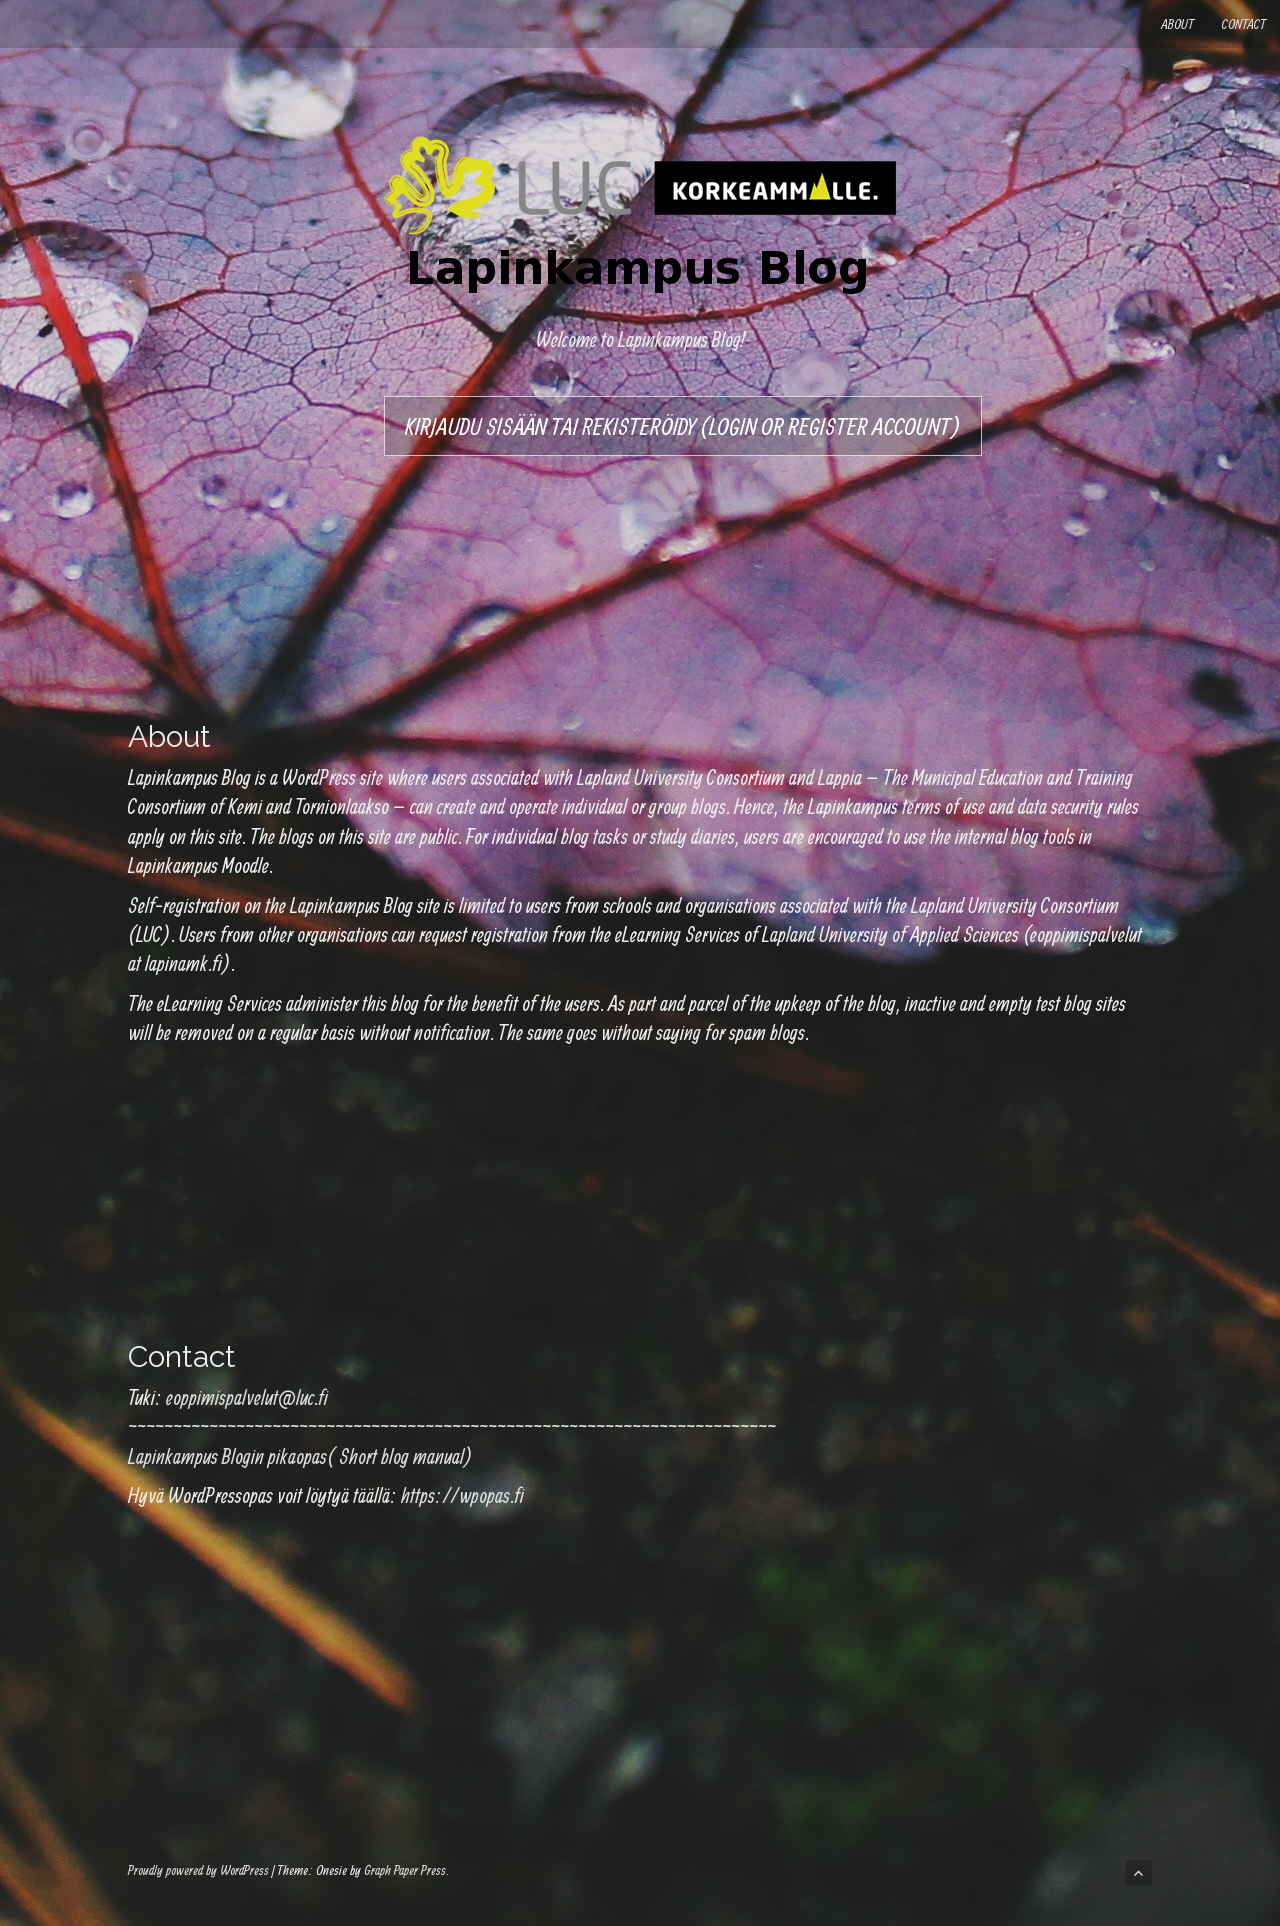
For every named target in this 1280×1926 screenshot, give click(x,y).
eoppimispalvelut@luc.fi (247, 1397)
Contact (1244, 24)
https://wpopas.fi (462, 1495)
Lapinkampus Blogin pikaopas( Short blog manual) (300, 1456)
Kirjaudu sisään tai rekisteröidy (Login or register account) (683, 426)
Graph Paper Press (405, 1870)
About (1177, 24)
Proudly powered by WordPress (198, 1870)
